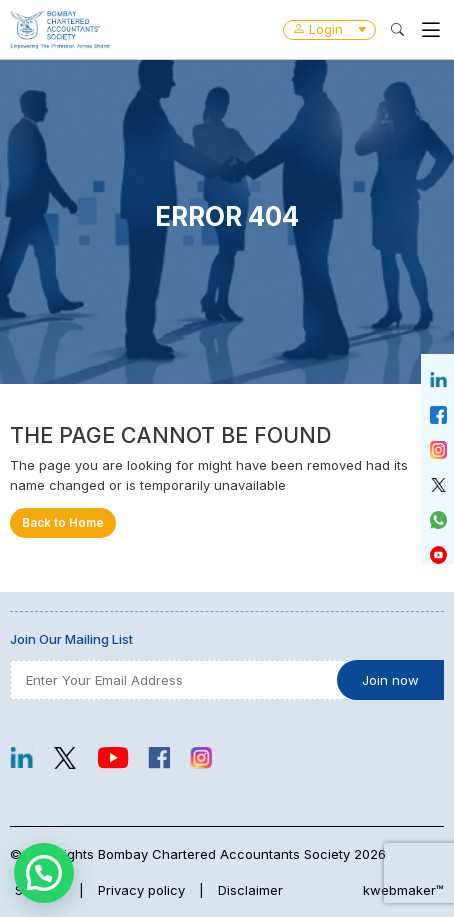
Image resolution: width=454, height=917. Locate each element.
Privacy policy (141, 890)
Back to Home (63, 523)
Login (329, 29)
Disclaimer (250, 890)
